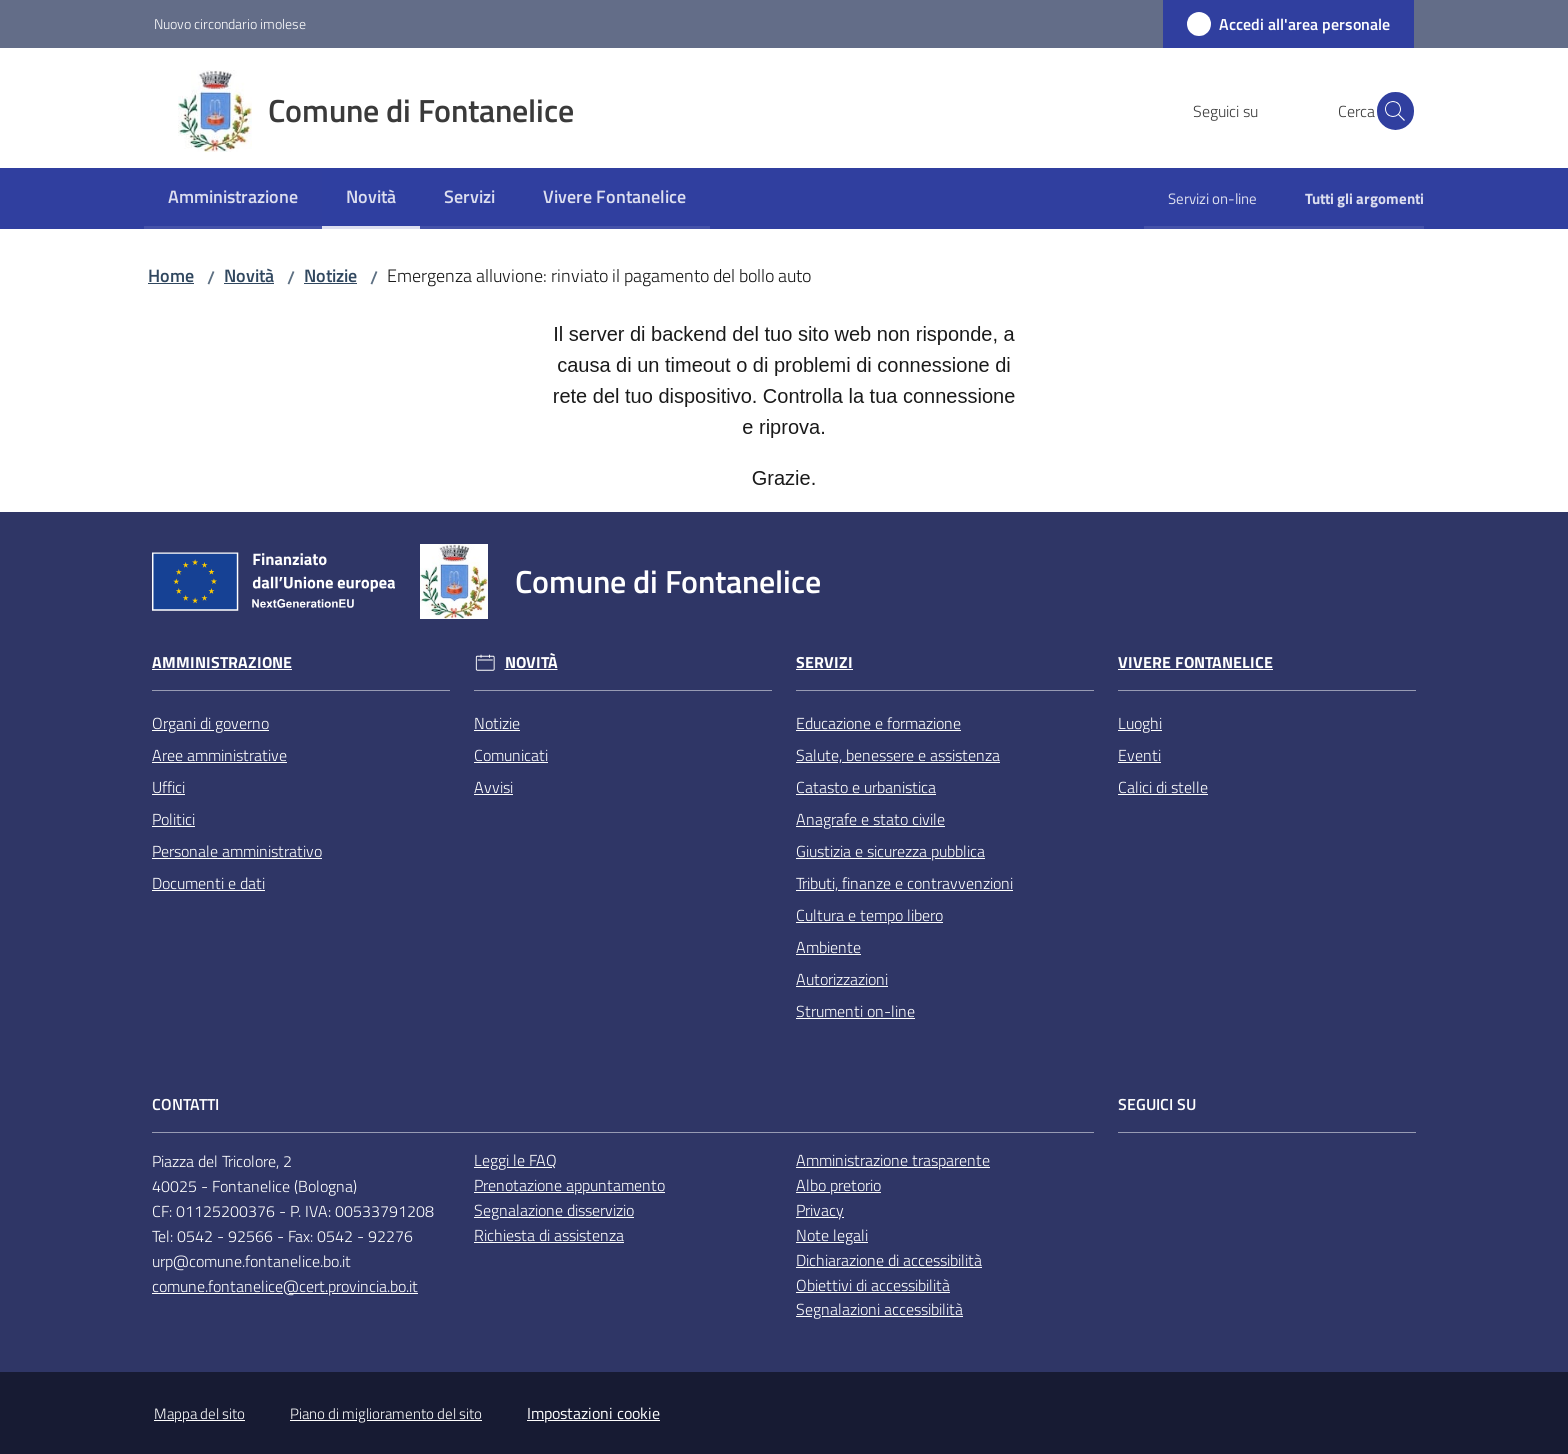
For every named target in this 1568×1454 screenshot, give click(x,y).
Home (171, 275)
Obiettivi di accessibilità (873, 1285)
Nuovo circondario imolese (230, 23)
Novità (249, 275)
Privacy (820, 1210)
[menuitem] (233, 198)
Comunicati (511, 755)
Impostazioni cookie (593, 1413)
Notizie (330, 275)
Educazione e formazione (878, 723)
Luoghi (1140, 723)
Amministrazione (222, 662)
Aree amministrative (219, 755)
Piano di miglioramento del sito (386, 1413)
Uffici (168, 787)
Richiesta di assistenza (549, 1235)
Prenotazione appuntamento (569, 1185)
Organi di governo (210, 723)
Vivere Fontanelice (1195, 662)
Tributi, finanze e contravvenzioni (904, 883)
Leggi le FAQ (515, 1160)
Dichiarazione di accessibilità (889, 1260)
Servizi (824, 662)
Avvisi (493, 787)
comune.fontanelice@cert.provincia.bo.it (285, 1286)
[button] (1390, 111)
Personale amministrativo (237, 851)
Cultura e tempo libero (869, 915)
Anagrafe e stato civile (870, 819)
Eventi (1139, 755)
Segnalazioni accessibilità (879, 1309)
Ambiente (828, 947)
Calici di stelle (1163, 787)
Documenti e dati (208, 883)
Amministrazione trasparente (893, 1160)
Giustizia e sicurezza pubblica (890, 851)
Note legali (832, 1235)
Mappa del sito (199, 1413)
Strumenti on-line (855, 1011)
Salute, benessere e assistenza (898, 755)
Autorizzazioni (842, 979)
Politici (173, 819)
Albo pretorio (838, 1185)
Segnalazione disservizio (554, 1210)
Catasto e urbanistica (866, 787)
